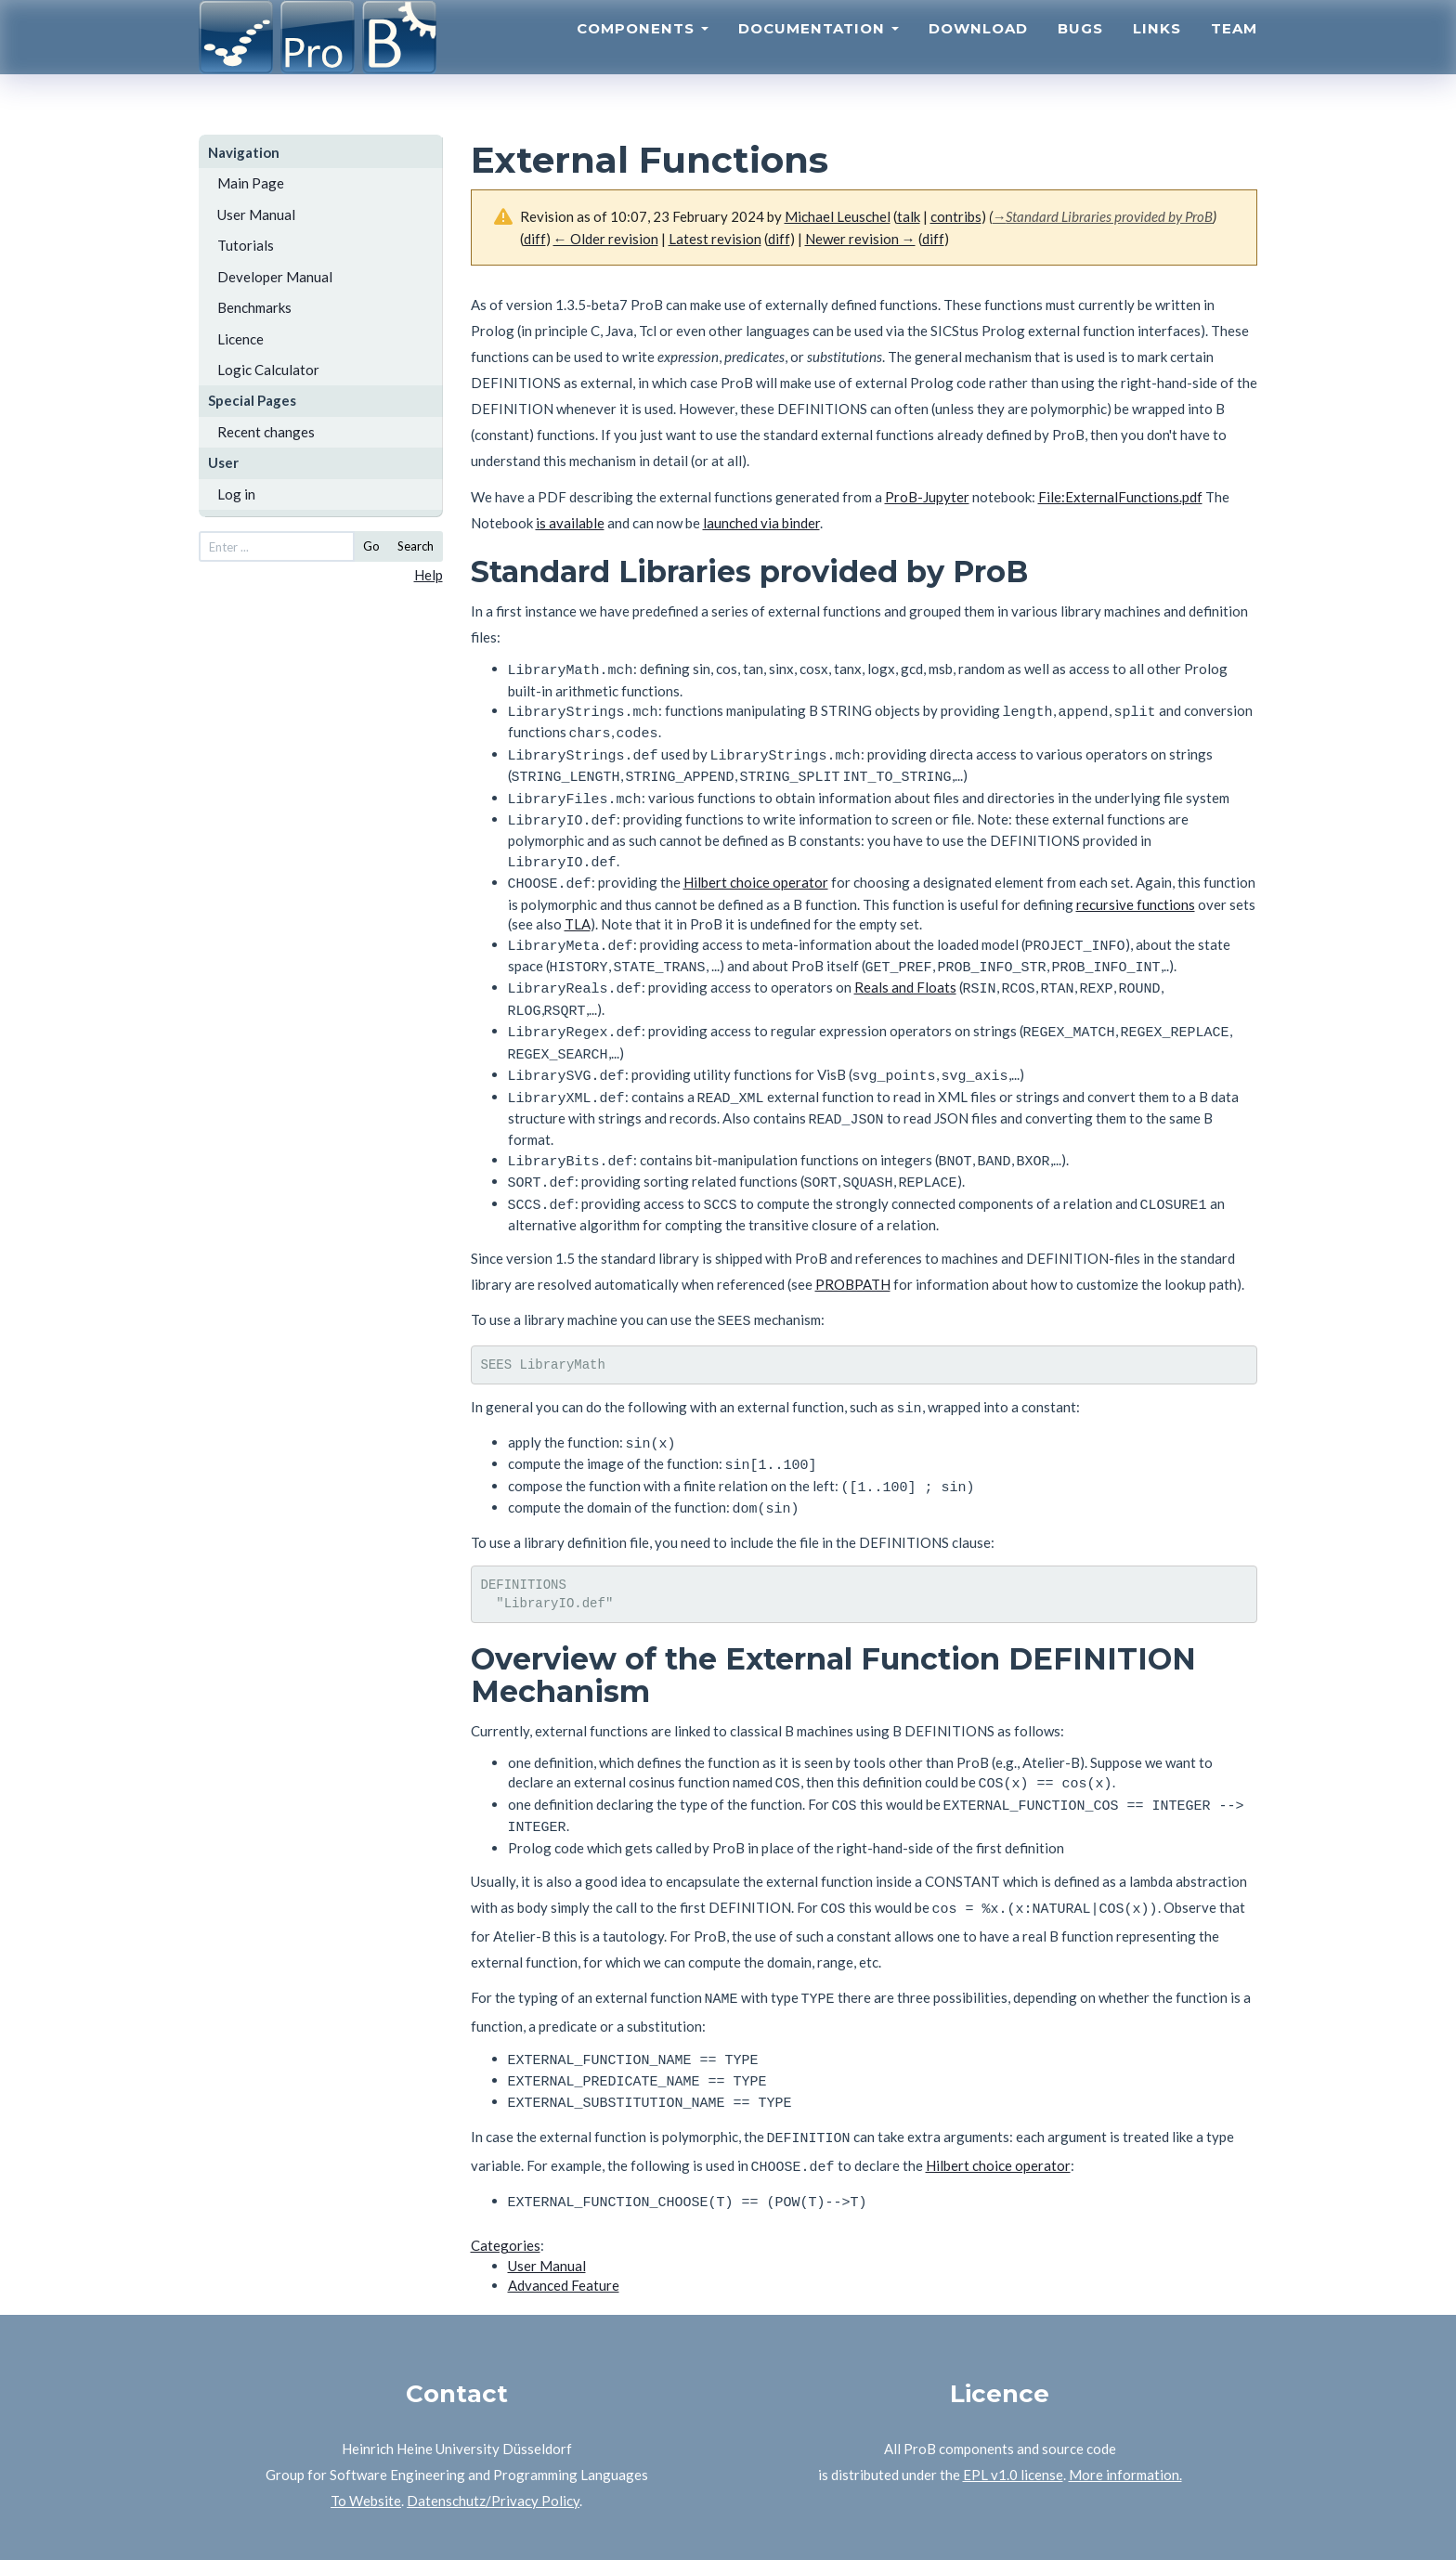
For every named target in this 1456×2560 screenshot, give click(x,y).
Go (371, 546)
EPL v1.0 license (1013, 2398)
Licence (240, 339)
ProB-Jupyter (927, 496)
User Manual (256, 214)
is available (570, 522)
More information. (1125, 2398)
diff (535, 238)
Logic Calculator (268, 369)
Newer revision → (860, 238)
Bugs (1080, 51)
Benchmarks (254, 307)
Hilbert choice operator (755, 867)
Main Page (250, 183)
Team (1234, 51)
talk (908, 216)
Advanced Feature (563, 2209)
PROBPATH (852, 1245)
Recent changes (266, 431)
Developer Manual (274, 276)
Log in (236, 494)
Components (642, 51)
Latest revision (715, 238)
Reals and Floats (905, 966)
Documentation (818, 51)
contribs (956, 216)
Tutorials (245, 245)
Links (1157, 51)
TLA (578, 907)
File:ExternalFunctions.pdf (1120, 496)
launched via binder (761, 522)
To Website (366, 2424)
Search (415, 546)
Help (428, 574)
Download (978, 51)
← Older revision (605, 238)
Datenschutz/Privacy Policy (493, 2424)
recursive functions (1135, 887)
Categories (505, 2169)
